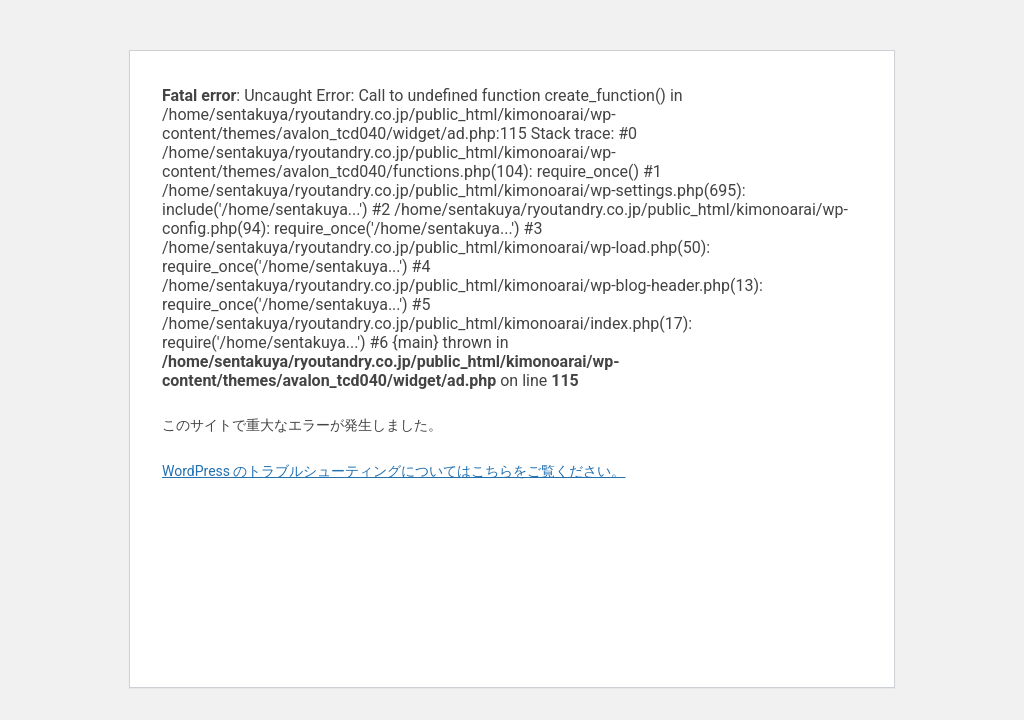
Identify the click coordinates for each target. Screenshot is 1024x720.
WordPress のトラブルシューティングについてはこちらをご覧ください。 (394, 471)
